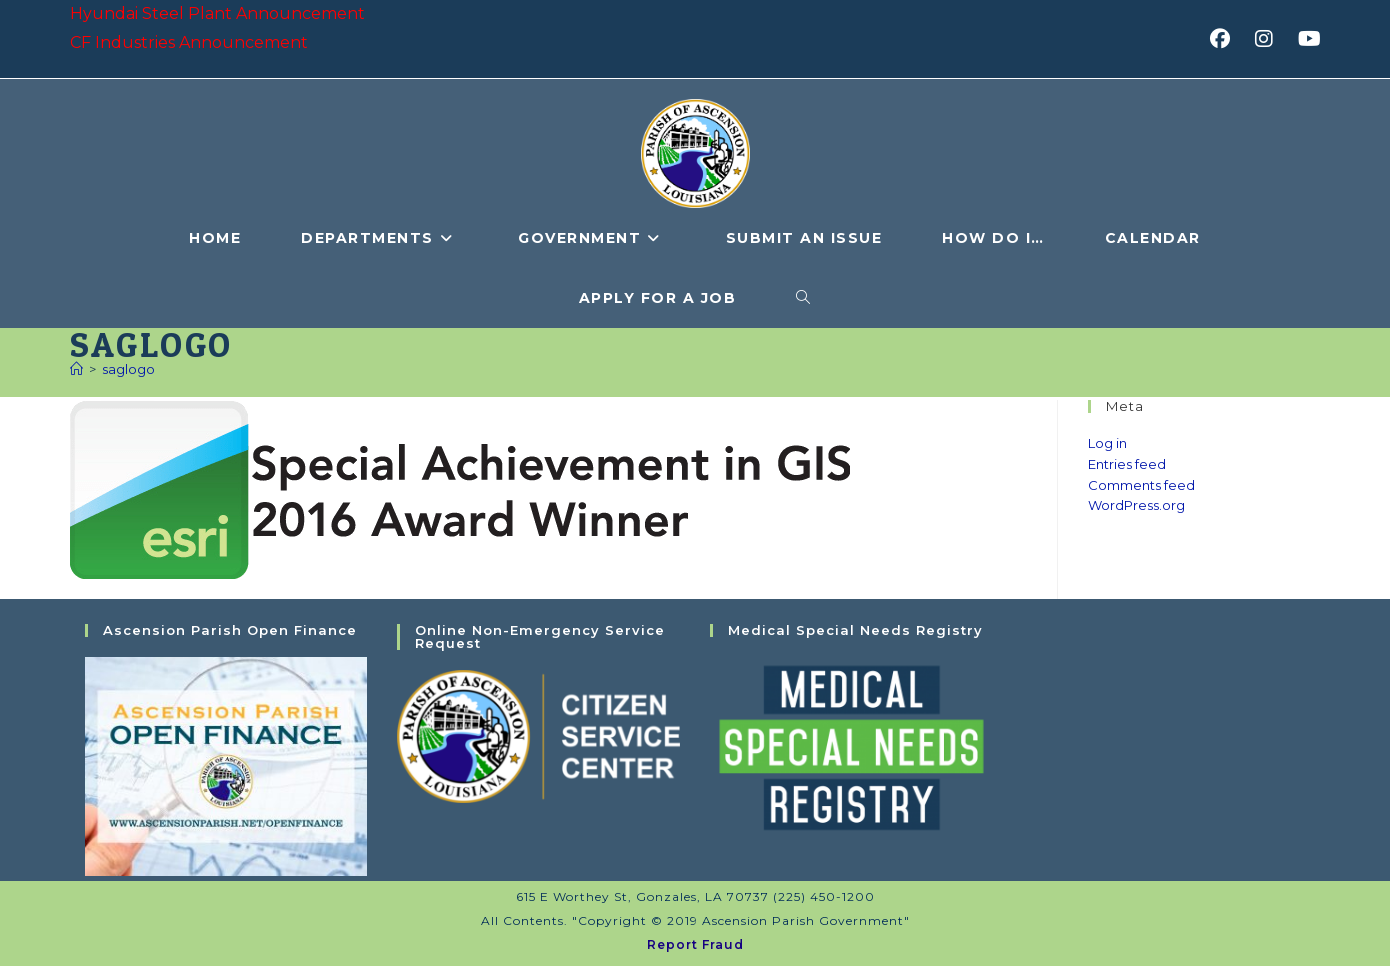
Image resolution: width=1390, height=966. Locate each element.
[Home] (76, 369)
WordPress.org (1136, 505)
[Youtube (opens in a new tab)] (1306, 39)
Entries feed (1127, 464)
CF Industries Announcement (189, 42)
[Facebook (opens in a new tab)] (1226, 39)
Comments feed (1141, 485)
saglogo (128, 369)
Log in (1107, 443)
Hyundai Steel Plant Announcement (217, 13)
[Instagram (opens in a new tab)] (1270, 39)
